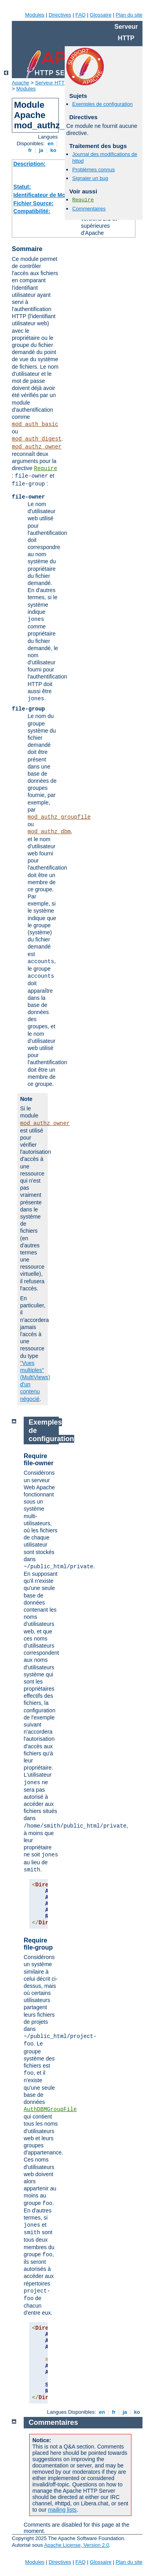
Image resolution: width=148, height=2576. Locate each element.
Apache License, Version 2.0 (76, 2545)
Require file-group (38, 1944)
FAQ (80, 15)
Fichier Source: (33, 203)
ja (41, 150)
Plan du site (129, 15)
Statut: (22, 187)
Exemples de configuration (102, 104)
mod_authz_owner (37, 447)
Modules (34, 15)
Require (45, 468)
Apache (20, 83)
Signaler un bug (90, 178)
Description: (29, 164)
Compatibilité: (31, 211)
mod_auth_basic (35, 424)
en (50, 143)
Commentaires (89, 209)
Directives (60, 15)
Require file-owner (39, 1459)
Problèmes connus (93, 169)
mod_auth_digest (37, 439)
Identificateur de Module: (46, 195)
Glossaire (101, 15)
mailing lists (62, 2510)
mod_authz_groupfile (59, 817)
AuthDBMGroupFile (50, 2109)
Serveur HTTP (51, 83)
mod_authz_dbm (49, 832)
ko (53, 150)
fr (30, 150)
